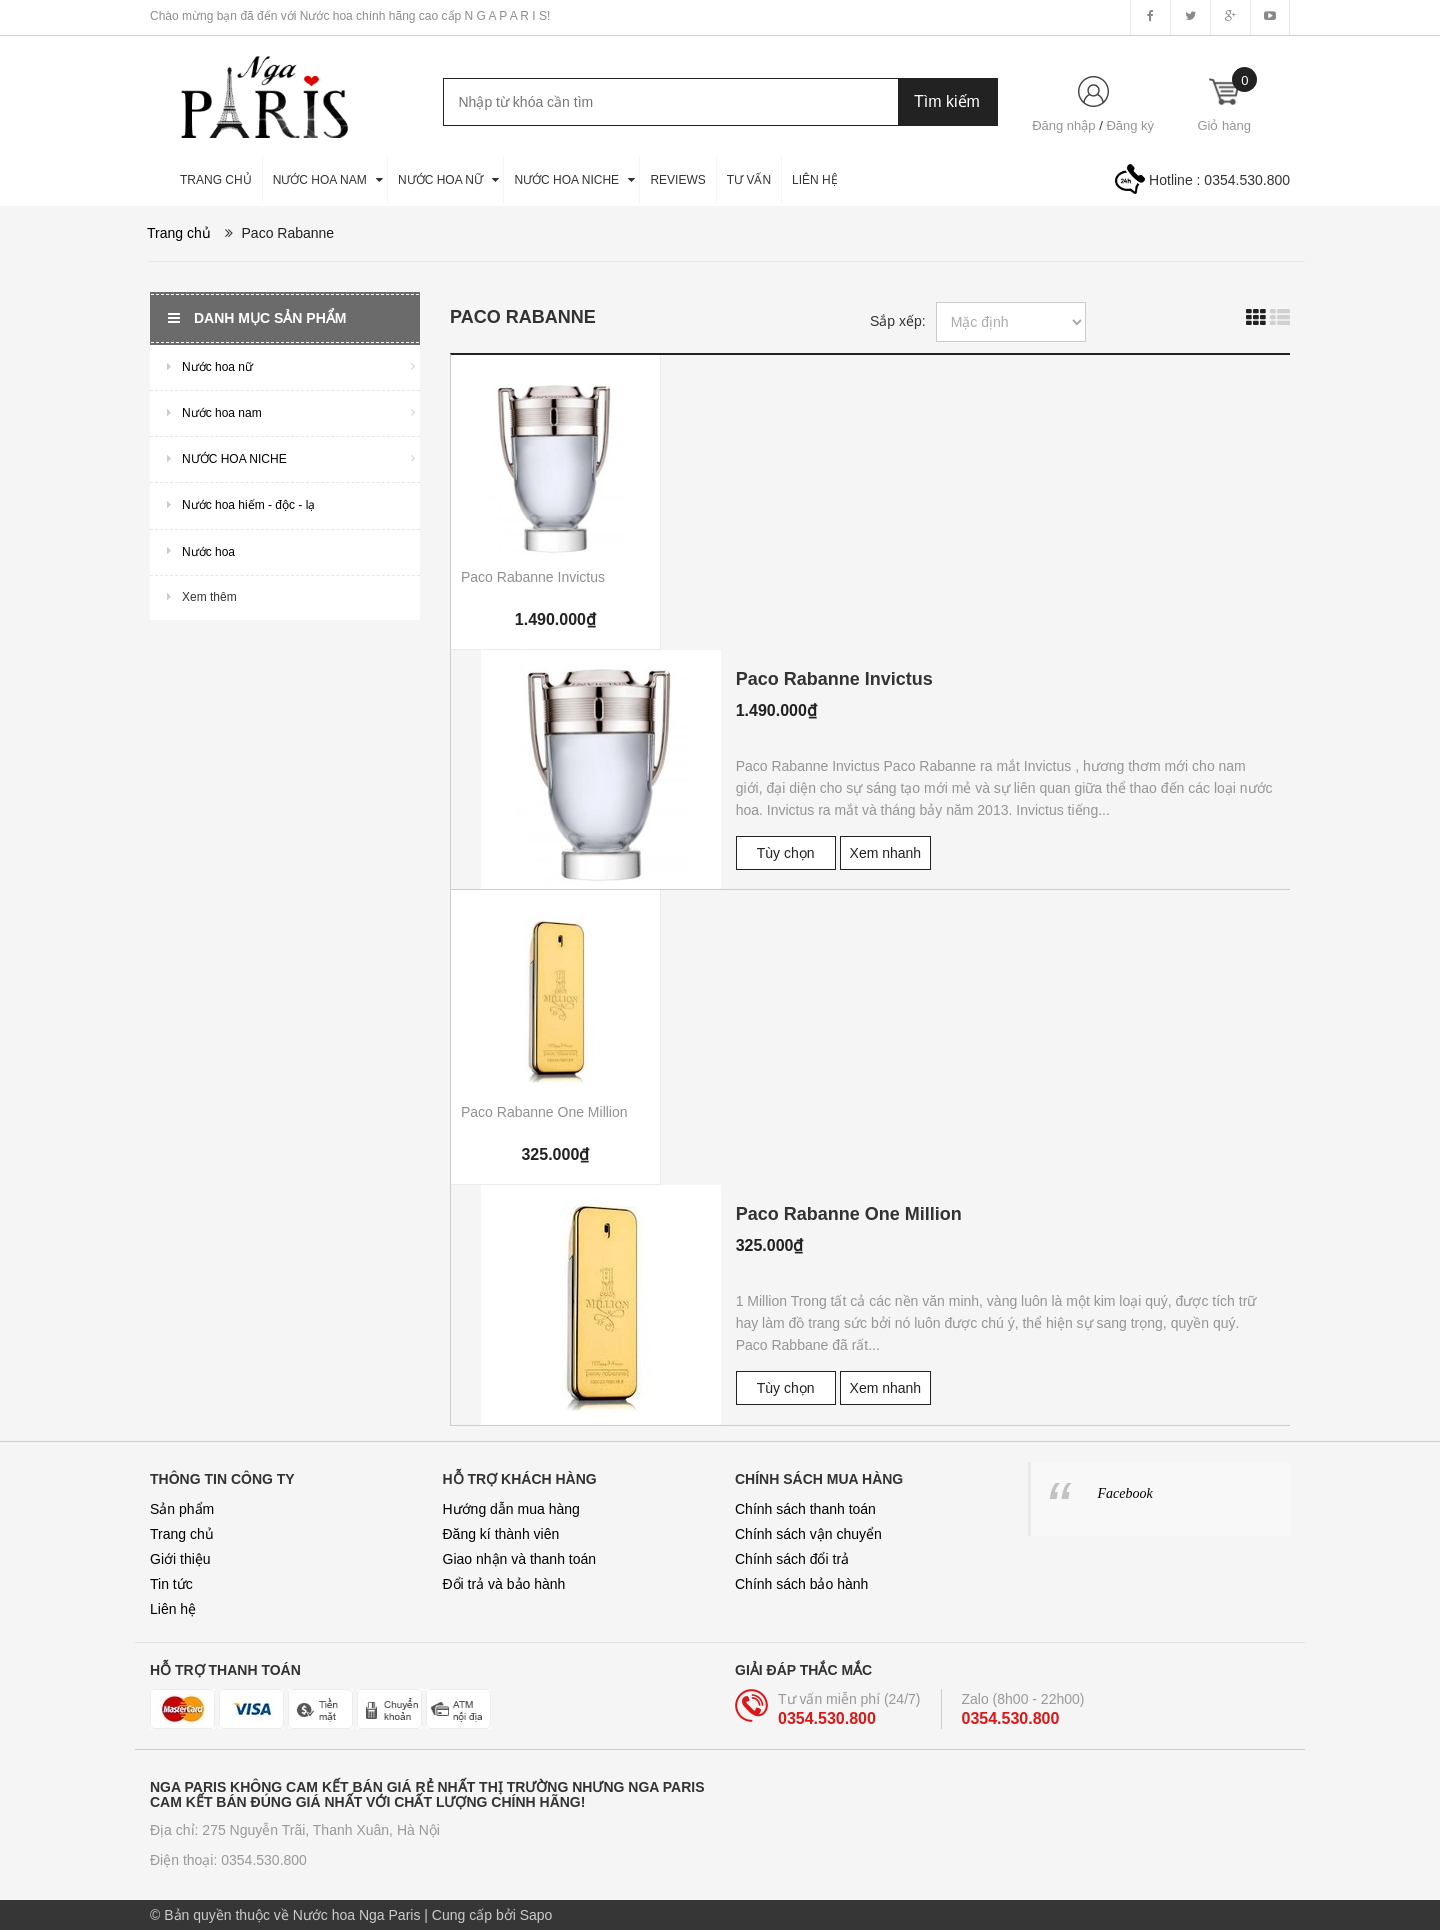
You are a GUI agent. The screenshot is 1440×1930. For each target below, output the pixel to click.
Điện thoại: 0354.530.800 (228, 1860)
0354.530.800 (1247, 180)
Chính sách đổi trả (792, 1559)
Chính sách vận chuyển (808, 1534)
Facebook (1125, 1493)
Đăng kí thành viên (501, 1534)
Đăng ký (1130, 125)
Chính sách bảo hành (801, 1584)
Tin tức (171, 1584)
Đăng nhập (1063, 125)
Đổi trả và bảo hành (504, 1584)
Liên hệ (173, 1609)
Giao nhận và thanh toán (520, 1559)
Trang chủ (182, 1534)
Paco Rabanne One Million (544, 1112)
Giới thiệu (180, 1559)
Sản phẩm (182, 1509)
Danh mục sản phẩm (257, 318)
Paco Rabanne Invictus (533, 577)
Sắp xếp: (898, 321)
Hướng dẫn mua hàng (511, 1509)
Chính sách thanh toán (805, 1509)
